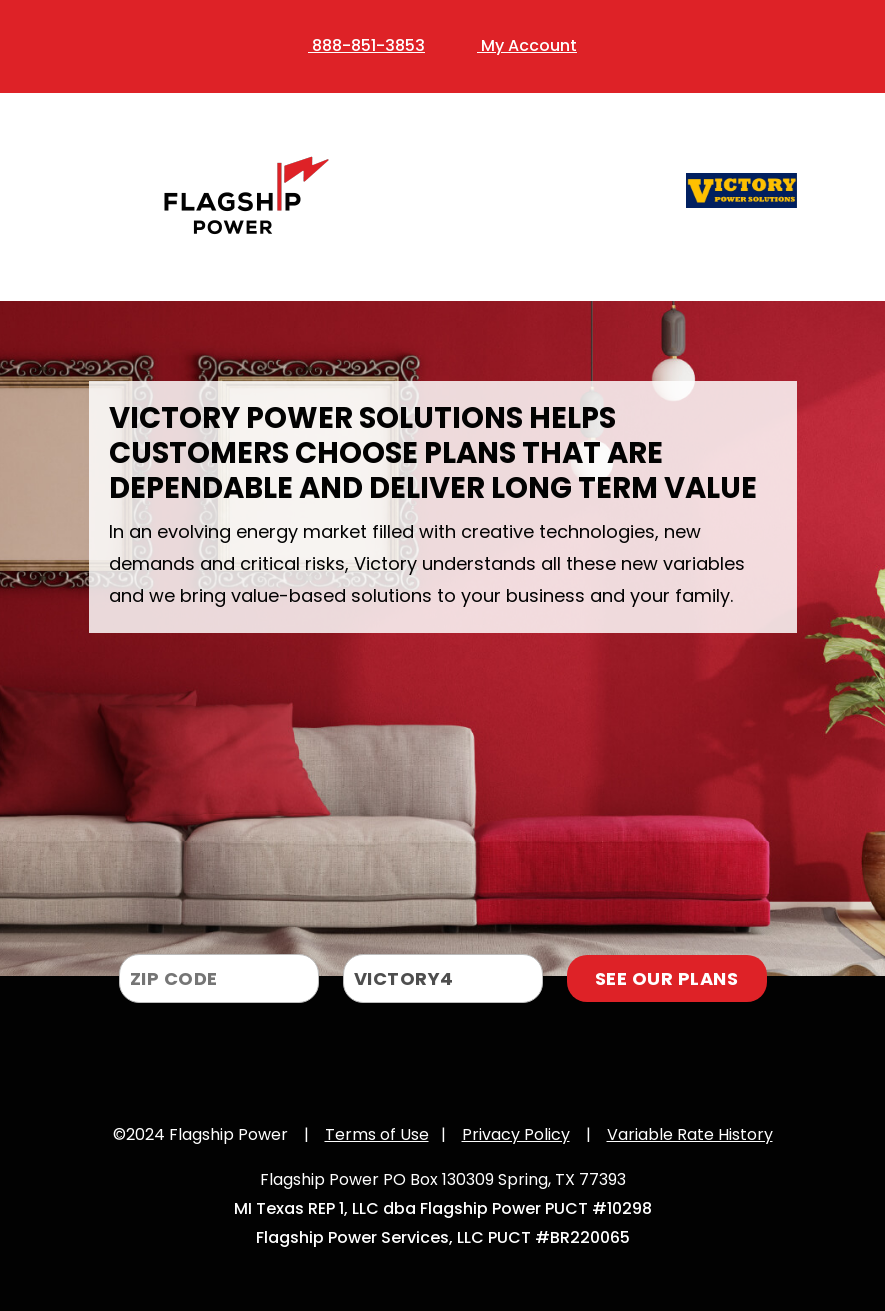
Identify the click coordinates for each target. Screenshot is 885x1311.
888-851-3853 (366, 45)
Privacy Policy (516, 1134)
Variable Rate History (690, 1134)
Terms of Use (377, 1134)
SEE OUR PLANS (667, 978)
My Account (527, 45)
